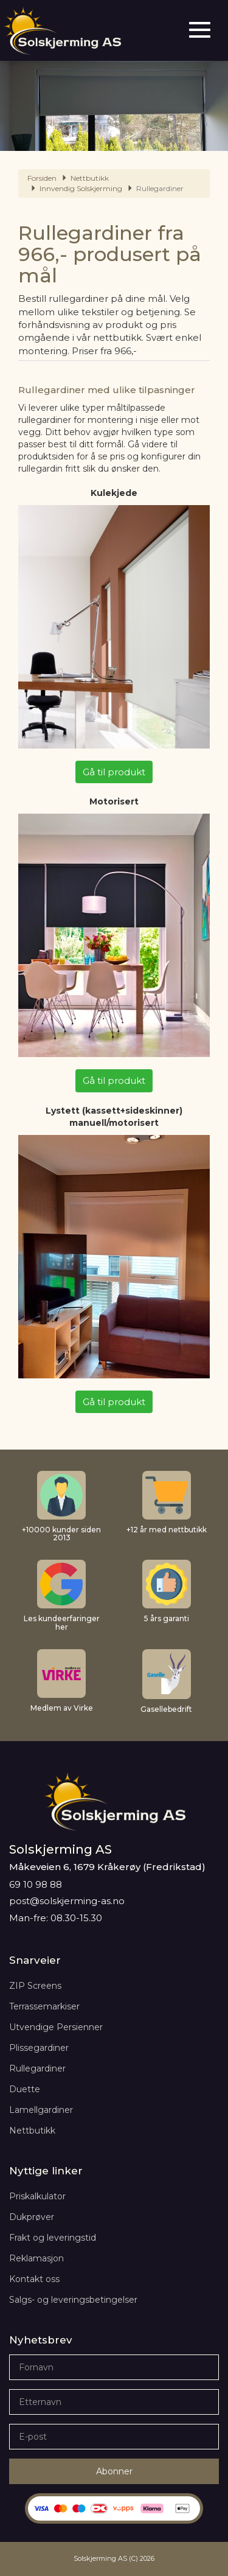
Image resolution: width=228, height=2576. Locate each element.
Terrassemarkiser (44, 2006)
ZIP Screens (35, 1985)
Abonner (114, 2471)
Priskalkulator (37, 2196)
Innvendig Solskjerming (81, 188)
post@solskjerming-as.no (67, 1901)
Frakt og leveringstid (52, 2237)
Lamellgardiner (41, 2109)
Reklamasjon (36, 2258)
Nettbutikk (90, 178)
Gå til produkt (114, 772)
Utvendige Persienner (56, 2027)
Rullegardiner (37, 2068)
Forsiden (42, 178)
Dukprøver (31, 2216)
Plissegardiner (39, 2047)
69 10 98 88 (35, 1884)
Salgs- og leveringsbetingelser (73, 2299)
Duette (24, 2089)
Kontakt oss (34, 2279)
